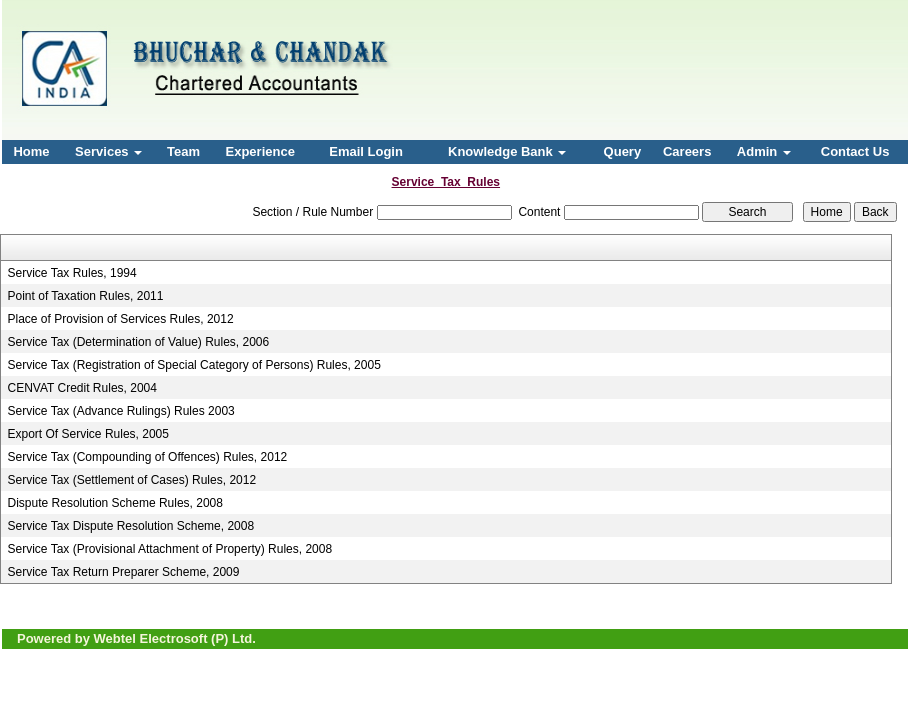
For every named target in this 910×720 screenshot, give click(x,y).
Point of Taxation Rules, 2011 (86, 296)
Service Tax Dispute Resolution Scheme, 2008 (131, 526)
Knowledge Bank (507, 151)
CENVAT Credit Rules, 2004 (82, 388)
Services (108, 151)
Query (623, 151)
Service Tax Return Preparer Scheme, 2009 (124, 572)
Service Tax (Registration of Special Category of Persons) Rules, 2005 (194, 365)
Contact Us (855, 151)
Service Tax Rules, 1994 (72, 273)
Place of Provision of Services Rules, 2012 (121, 319)
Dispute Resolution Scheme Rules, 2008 (115, 503)
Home (31, 151)
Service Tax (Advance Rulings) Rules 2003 (121, 411)
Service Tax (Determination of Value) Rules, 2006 (139, 342)
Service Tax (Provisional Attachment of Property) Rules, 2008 (170, 549)
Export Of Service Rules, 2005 (88, 434)
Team (183, 151)
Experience (260, 151)
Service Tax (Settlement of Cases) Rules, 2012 (132, 480)
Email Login (366, 151)
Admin (764, 151)
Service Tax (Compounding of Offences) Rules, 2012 (148, 457)
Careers (687, 151)
